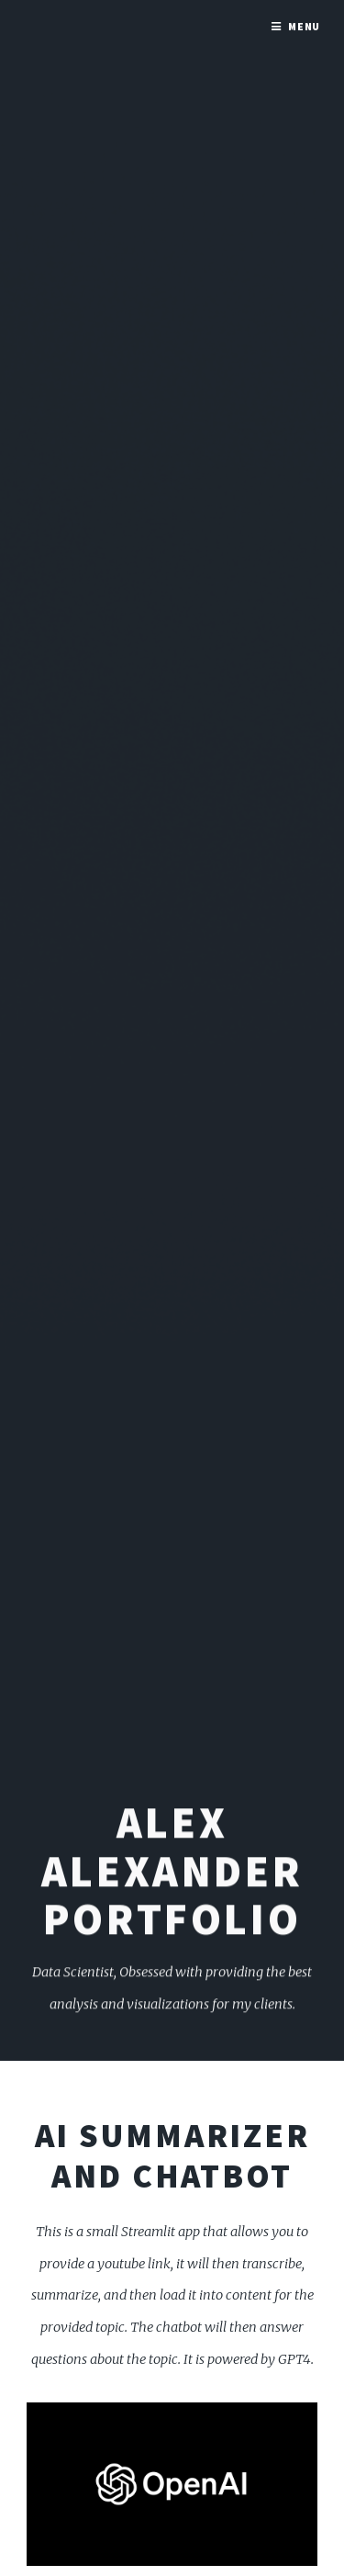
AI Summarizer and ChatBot (172, 2155)
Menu (304, 26)
